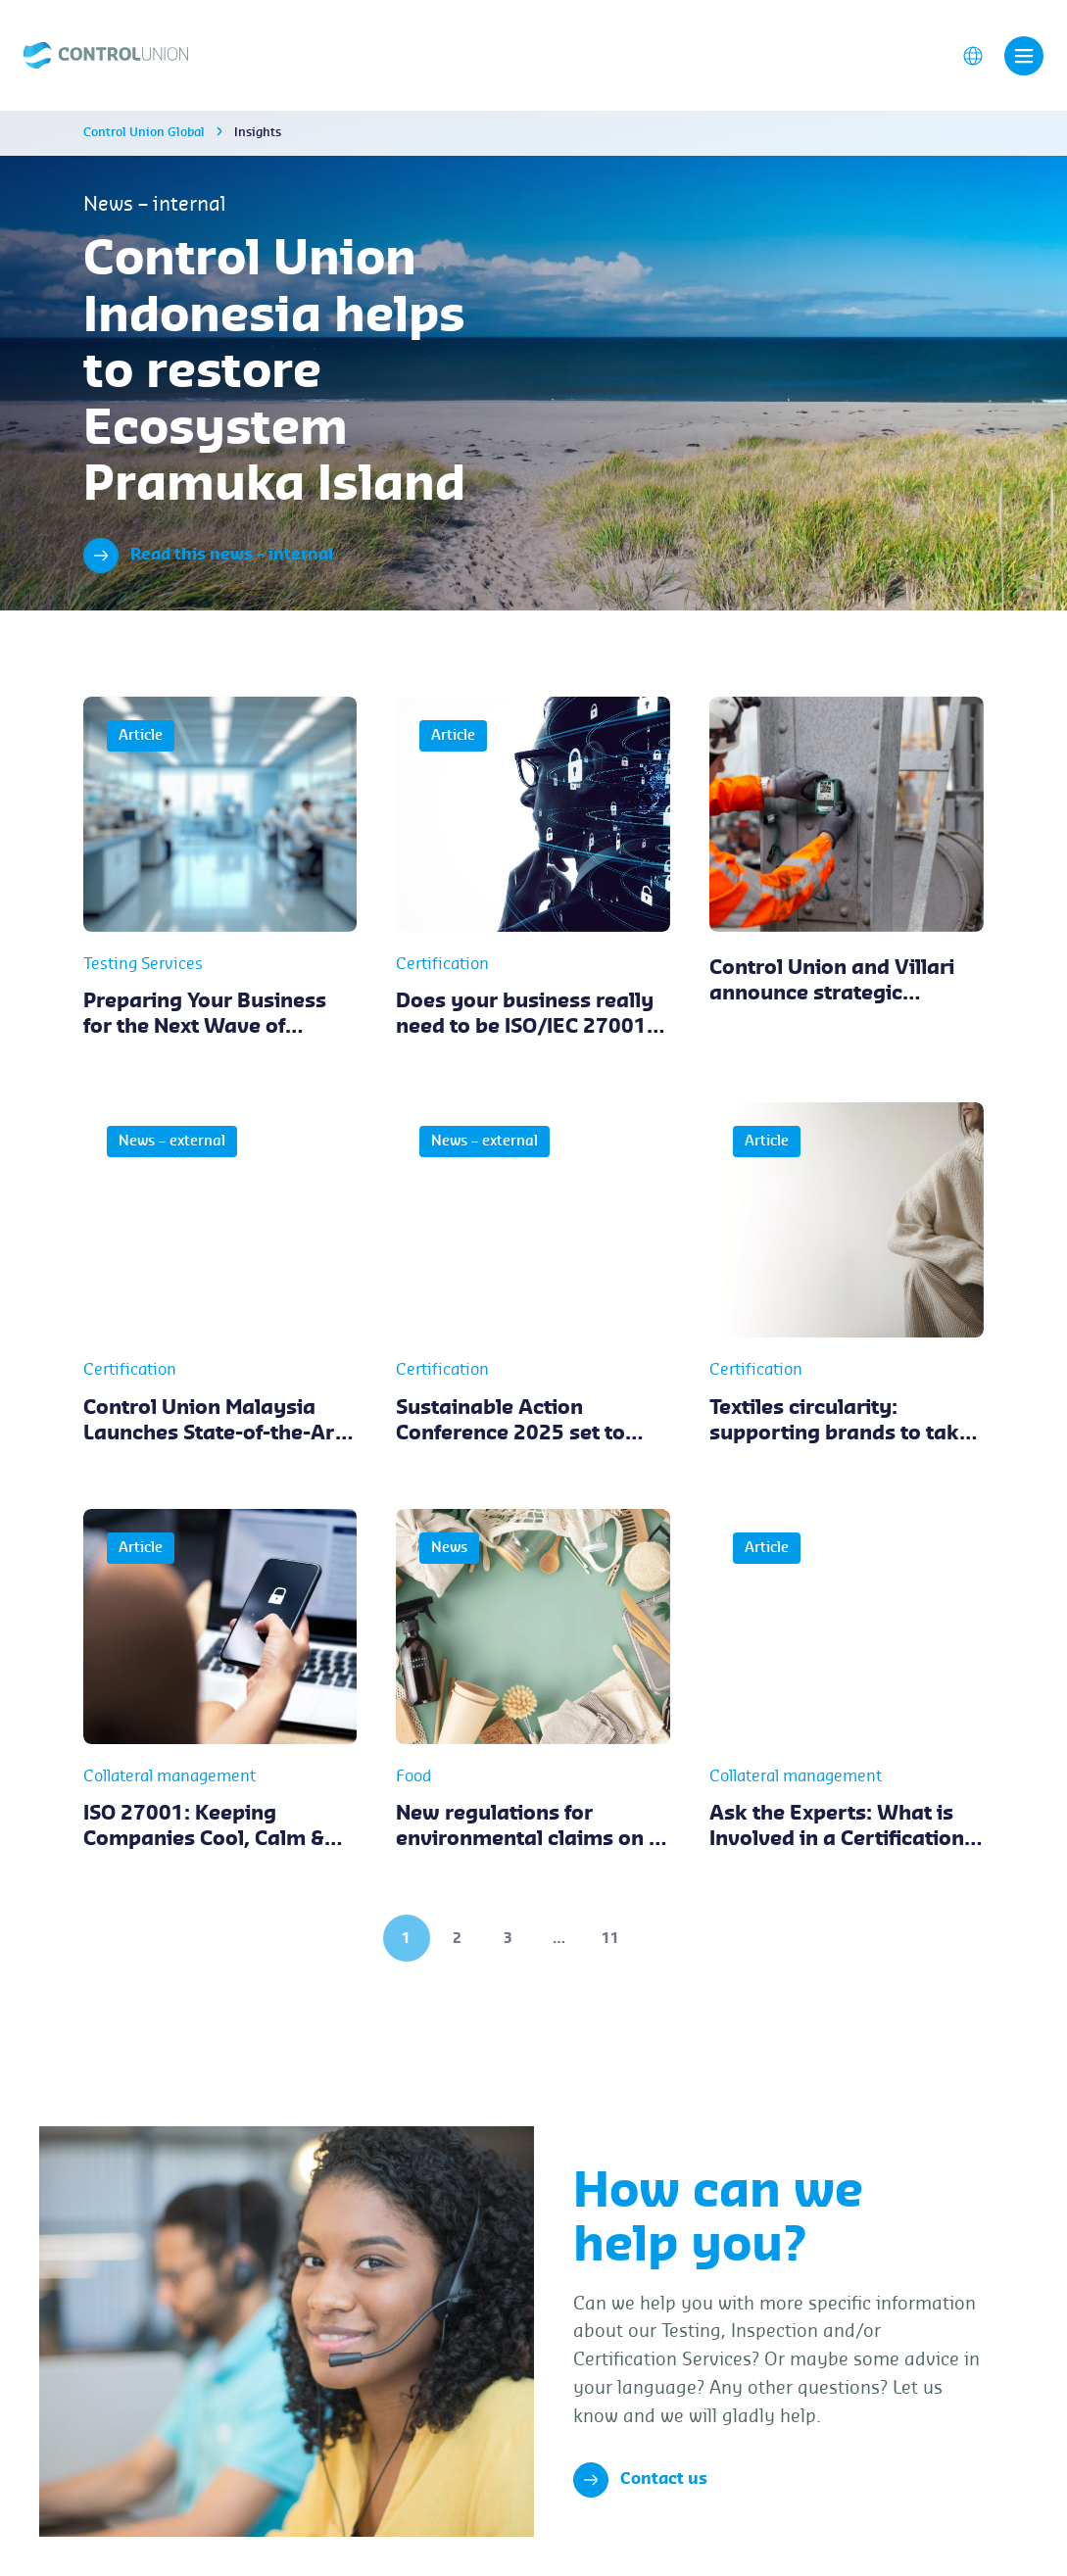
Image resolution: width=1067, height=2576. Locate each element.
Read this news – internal (208, 555)
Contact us (640, 2480)
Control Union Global (144, 132)
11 (610, 1939)
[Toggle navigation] (1023, 55)
